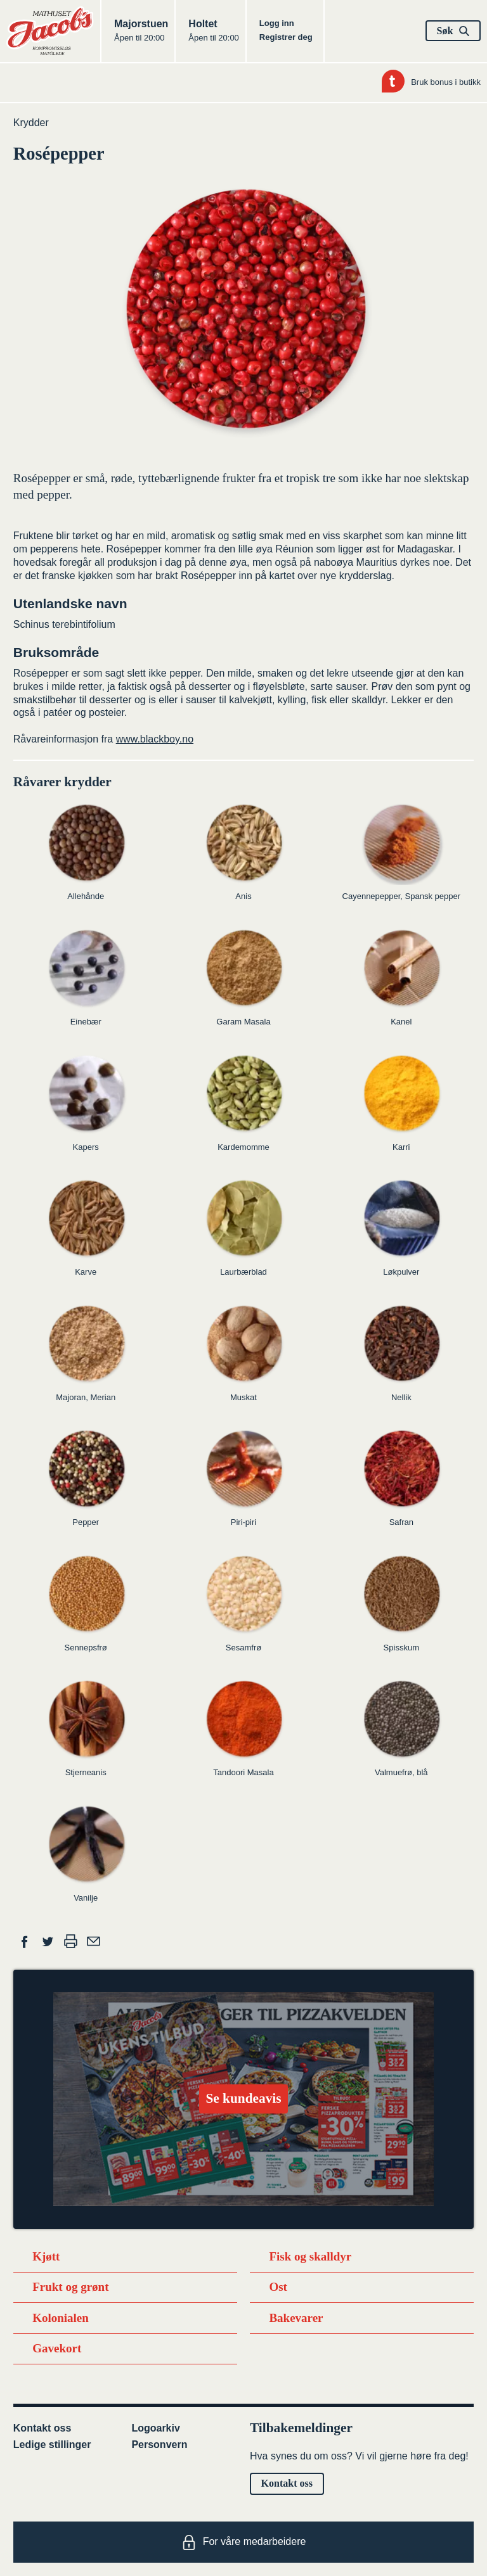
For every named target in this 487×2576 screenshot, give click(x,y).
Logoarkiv (155, 2428)
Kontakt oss (42, 2428)
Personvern (159, 2444)
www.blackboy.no (154, 739)
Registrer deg (286, 37)
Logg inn (276, 23)
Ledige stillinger (52, 2444)
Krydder (31, 122)
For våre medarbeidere (243, 2542)
